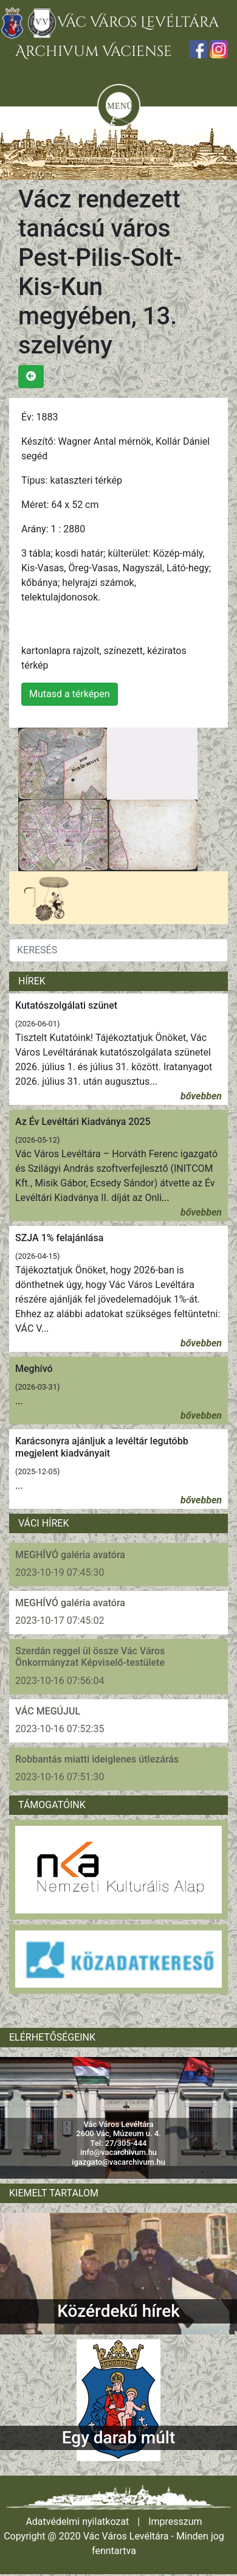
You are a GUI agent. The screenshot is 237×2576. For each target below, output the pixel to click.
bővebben (201, 1096)
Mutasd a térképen (69, 694)
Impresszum (175, 2521)
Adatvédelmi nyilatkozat (77, 2521)
